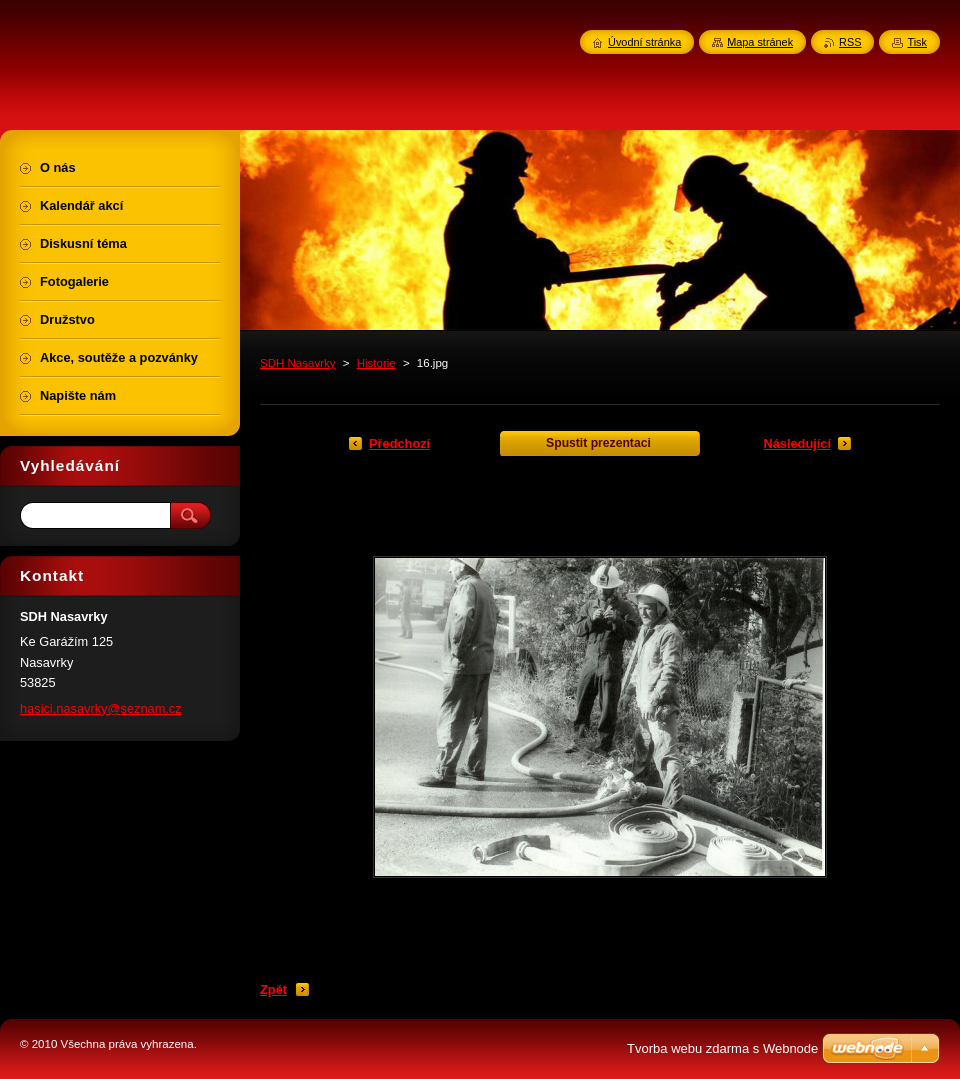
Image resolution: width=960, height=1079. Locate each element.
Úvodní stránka (644, 42)
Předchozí (399, 443)
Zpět (273, 989)
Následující (797, 443)
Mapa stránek (760, 42)
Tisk (917, 42)
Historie (376, 363)
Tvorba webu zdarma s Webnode (722, 1048)
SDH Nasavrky (298, 363)
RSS (850, 42)
